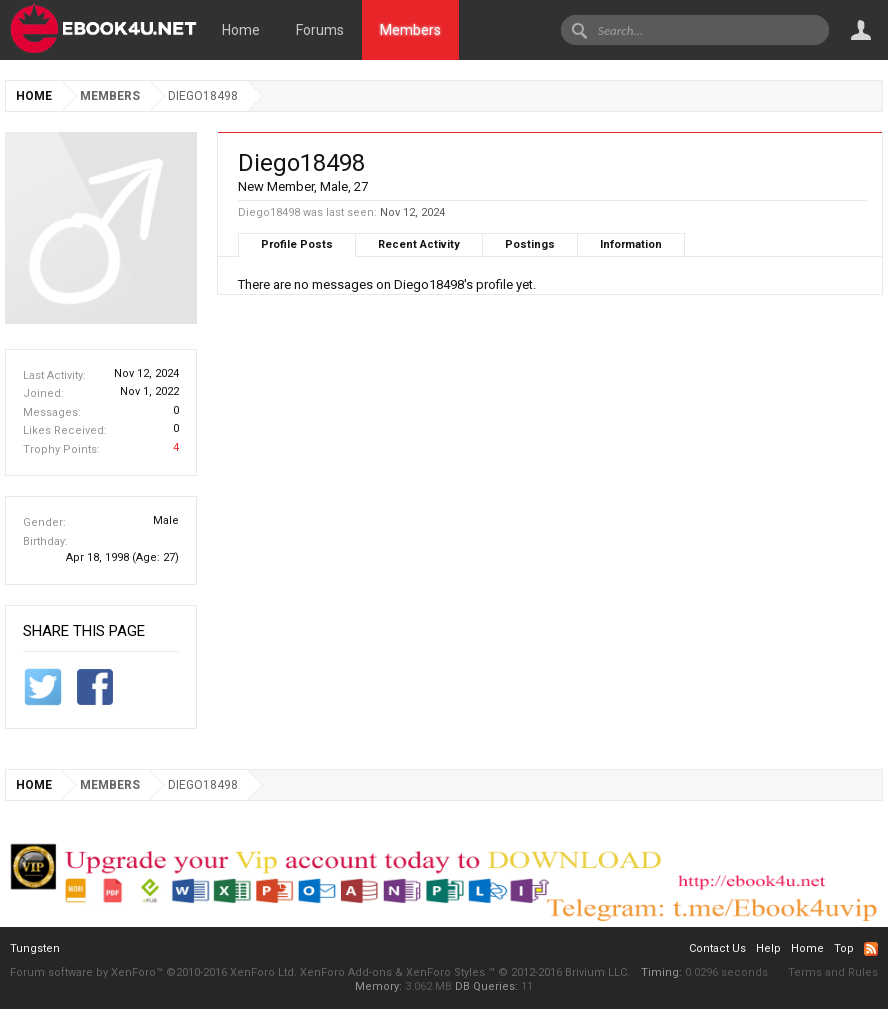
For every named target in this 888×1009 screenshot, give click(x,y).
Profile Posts (297, 244)
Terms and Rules (833, 972)
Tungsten (35, 948)
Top (844, 948)
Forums (320, 30)
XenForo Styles (445, 972)
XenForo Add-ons (346, 972)
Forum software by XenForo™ (153, 972)
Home (241, 30)
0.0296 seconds (726, 972)
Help (768, 948)
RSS (871, 949)
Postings (530, 244)
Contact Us (717, 948)
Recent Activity (419, 244)
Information (631, 244)
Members (410, 30)
